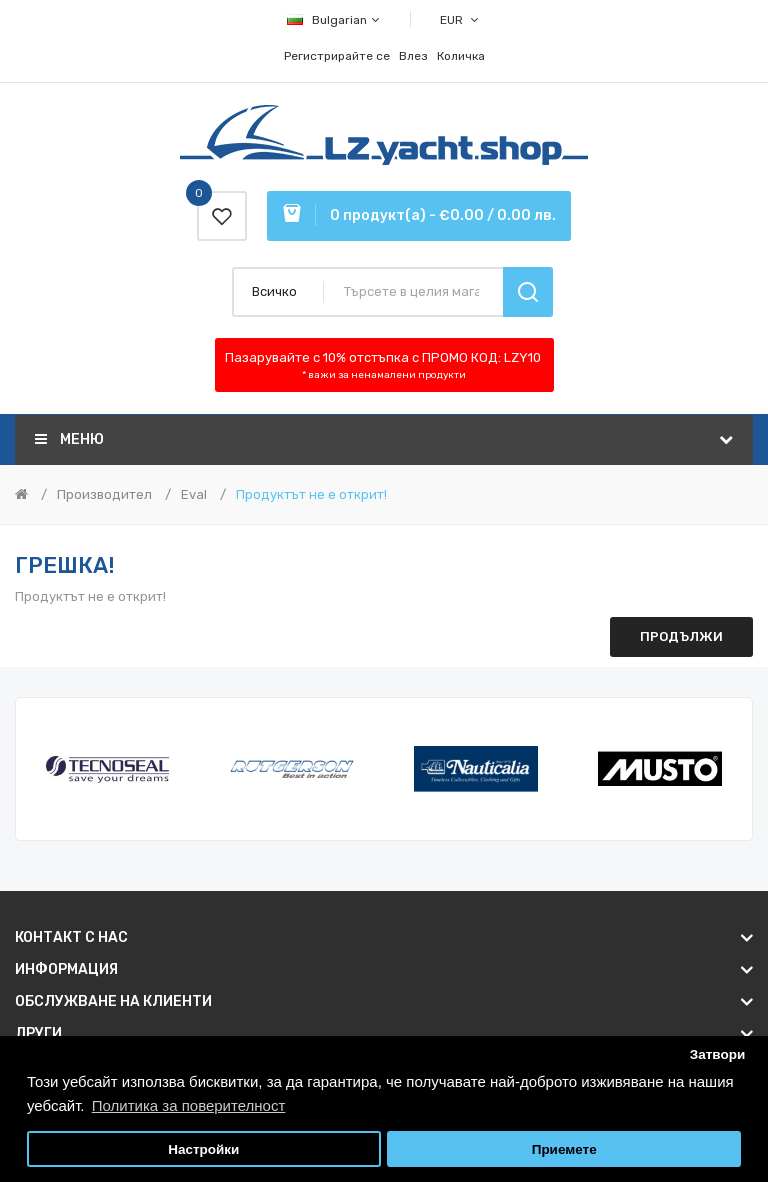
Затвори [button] (718, 1054)
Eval (194, 494)
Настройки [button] (203, 1149)
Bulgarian (334, 20)
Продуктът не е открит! (311, 494)
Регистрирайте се (337, 56)
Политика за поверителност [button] (189, 1105)
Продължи (681, 636)
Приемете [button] (564, 1149)
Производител (104, 494)
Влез (413, 56)
